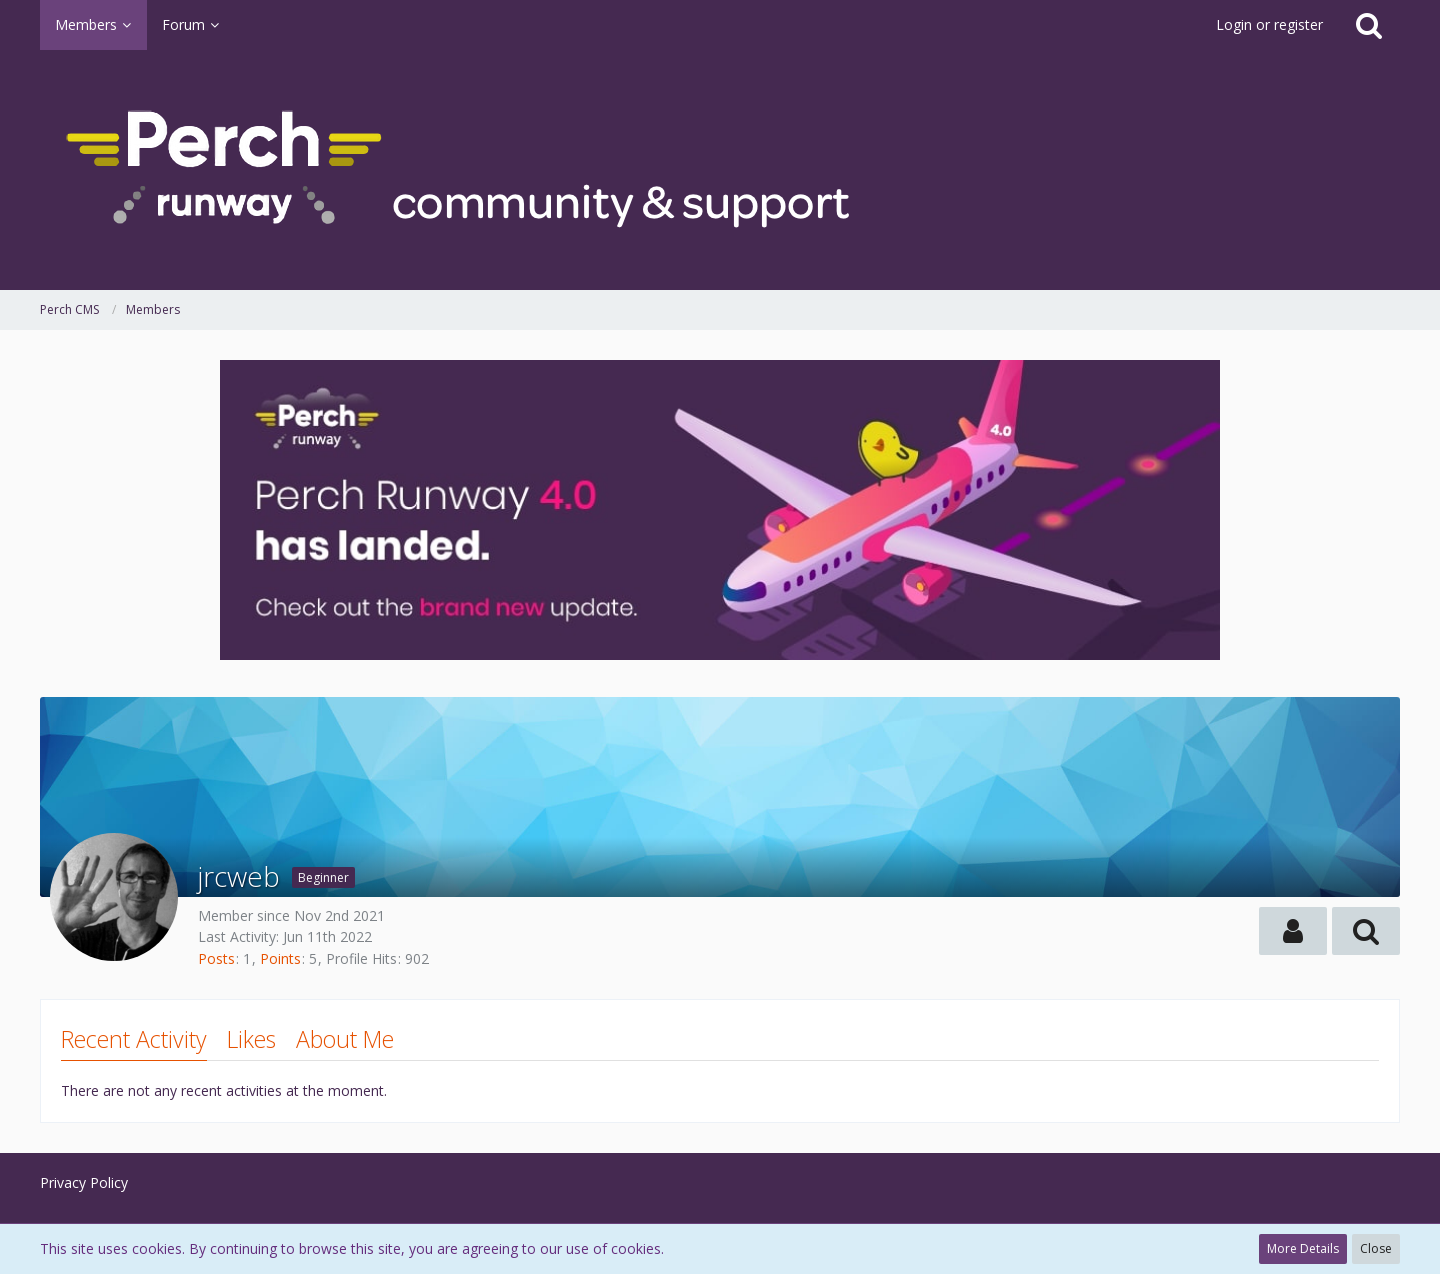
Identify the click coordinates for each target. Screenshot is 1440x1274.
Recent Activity (134, 1039)
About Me (345, 1039)
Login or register (1269, 24)
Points (280, 958)
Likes (251, 1039)
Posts (216, 958)
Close (1376, 1248)
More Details (1303, 1248)
